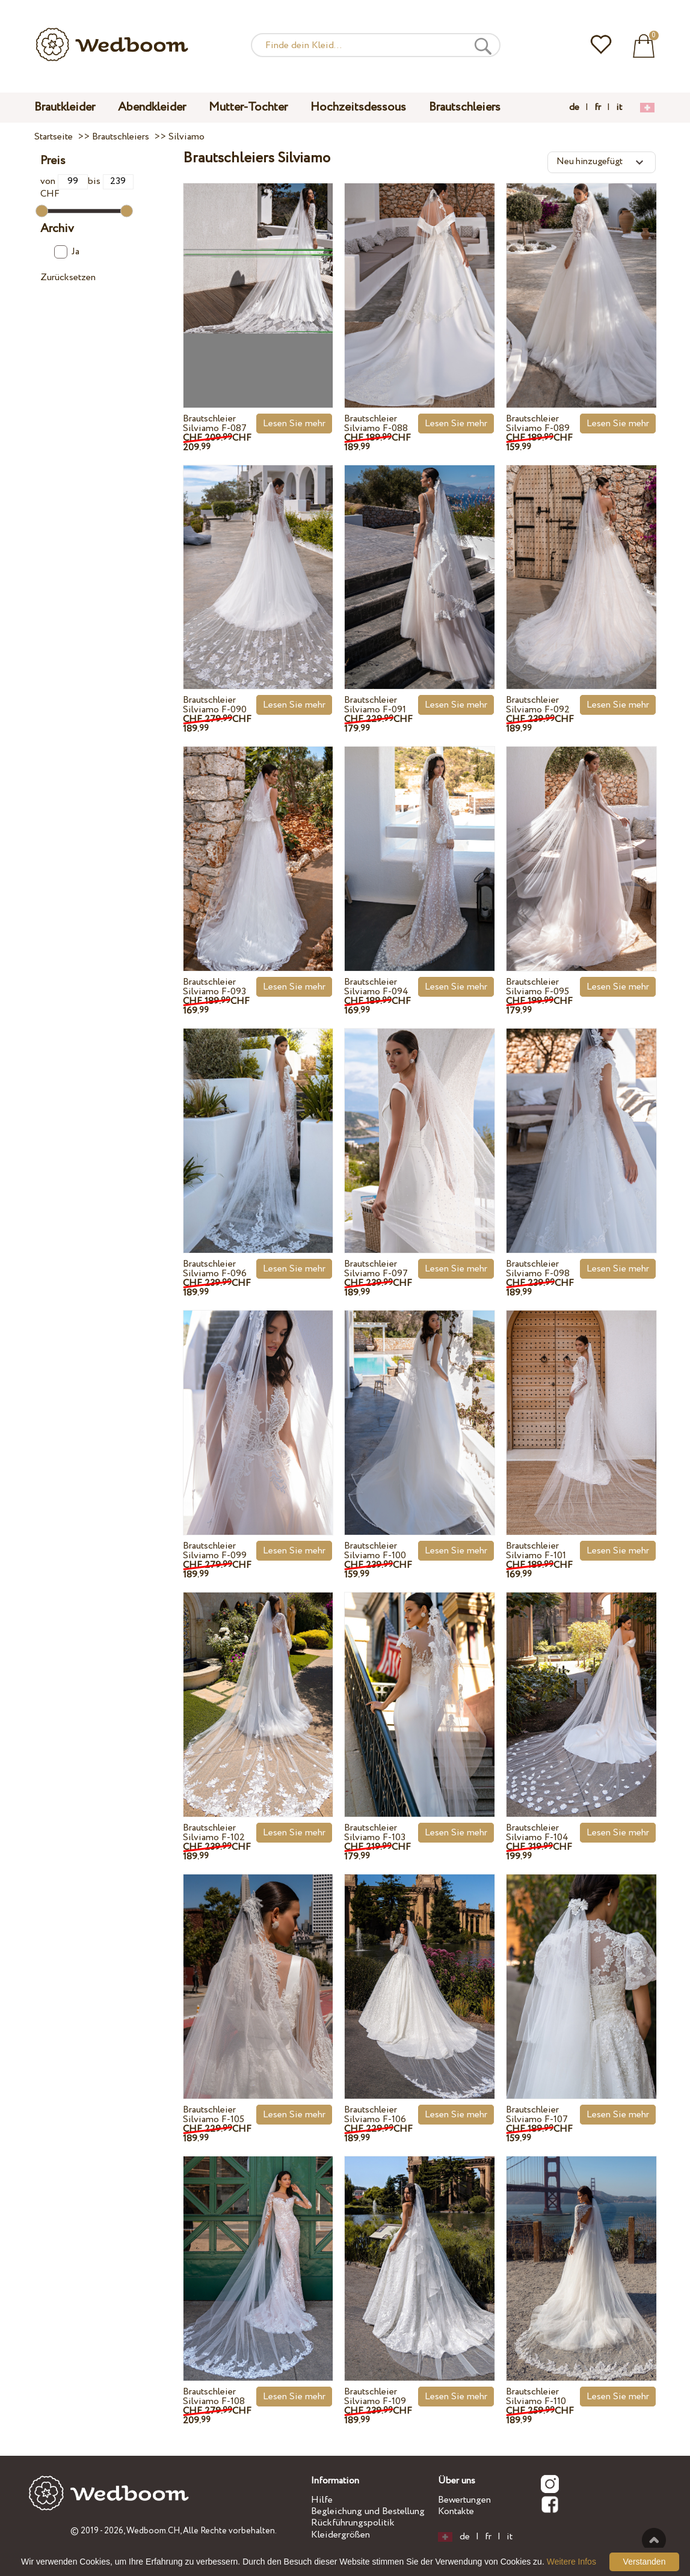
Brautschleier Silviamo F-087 (215, 423)
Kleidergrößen (340, 2535)
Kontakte (456, 2511)
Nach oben (654, 2540)
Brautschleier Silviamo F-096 (215, 1268)
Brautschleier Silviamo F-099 (215, 1550)
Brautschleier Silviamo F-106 (375, 2114)
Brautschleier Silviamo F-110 (536, 2396)
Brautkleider (64, 107)
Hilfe (322, 2500)
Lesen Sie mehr (294, 423)
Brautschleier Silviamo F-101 (536, 1550)
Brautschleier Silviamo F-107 (537, 2114)
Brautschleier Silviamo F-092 (538, 705)
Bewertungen (464, 2500)
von (64, 181)
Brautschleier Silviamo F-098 (538, 1268)
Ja (66, 252)
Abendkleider (152, 107)
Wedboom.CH (153, 2531)
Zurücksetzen (68, 277)
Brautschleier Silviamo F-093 (214, 987)
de (574, 107)
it (619, 107)
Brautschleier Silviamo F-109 (375, 2396)
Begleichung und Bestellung (368, 2511)
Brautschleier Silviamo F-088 (376, 423)
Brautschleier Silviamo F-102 (214, 1832)
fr (597, 107)
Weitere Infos (571, 2561)
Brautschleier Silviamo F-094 (376, 987)
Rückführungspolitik (353, 2523)
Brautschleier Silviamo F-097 (376, 1268)
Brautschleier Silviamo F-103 (374, 1832)
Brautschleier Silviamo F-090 (215, 705)
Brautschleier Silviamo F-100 (375, 1550)
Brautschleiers (465, 107)
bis (110, 181)
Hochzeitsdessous (358, 107)
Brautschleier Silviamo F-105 (213, 2114)
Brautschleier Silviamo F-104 (537, 1832)
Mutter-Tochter (248, 107)
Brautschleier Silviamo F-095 (537, 987)
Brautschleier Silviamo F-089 (538, 423)
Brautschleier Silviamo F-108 (214, 2396)
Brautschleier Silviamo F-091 (375, 705)
